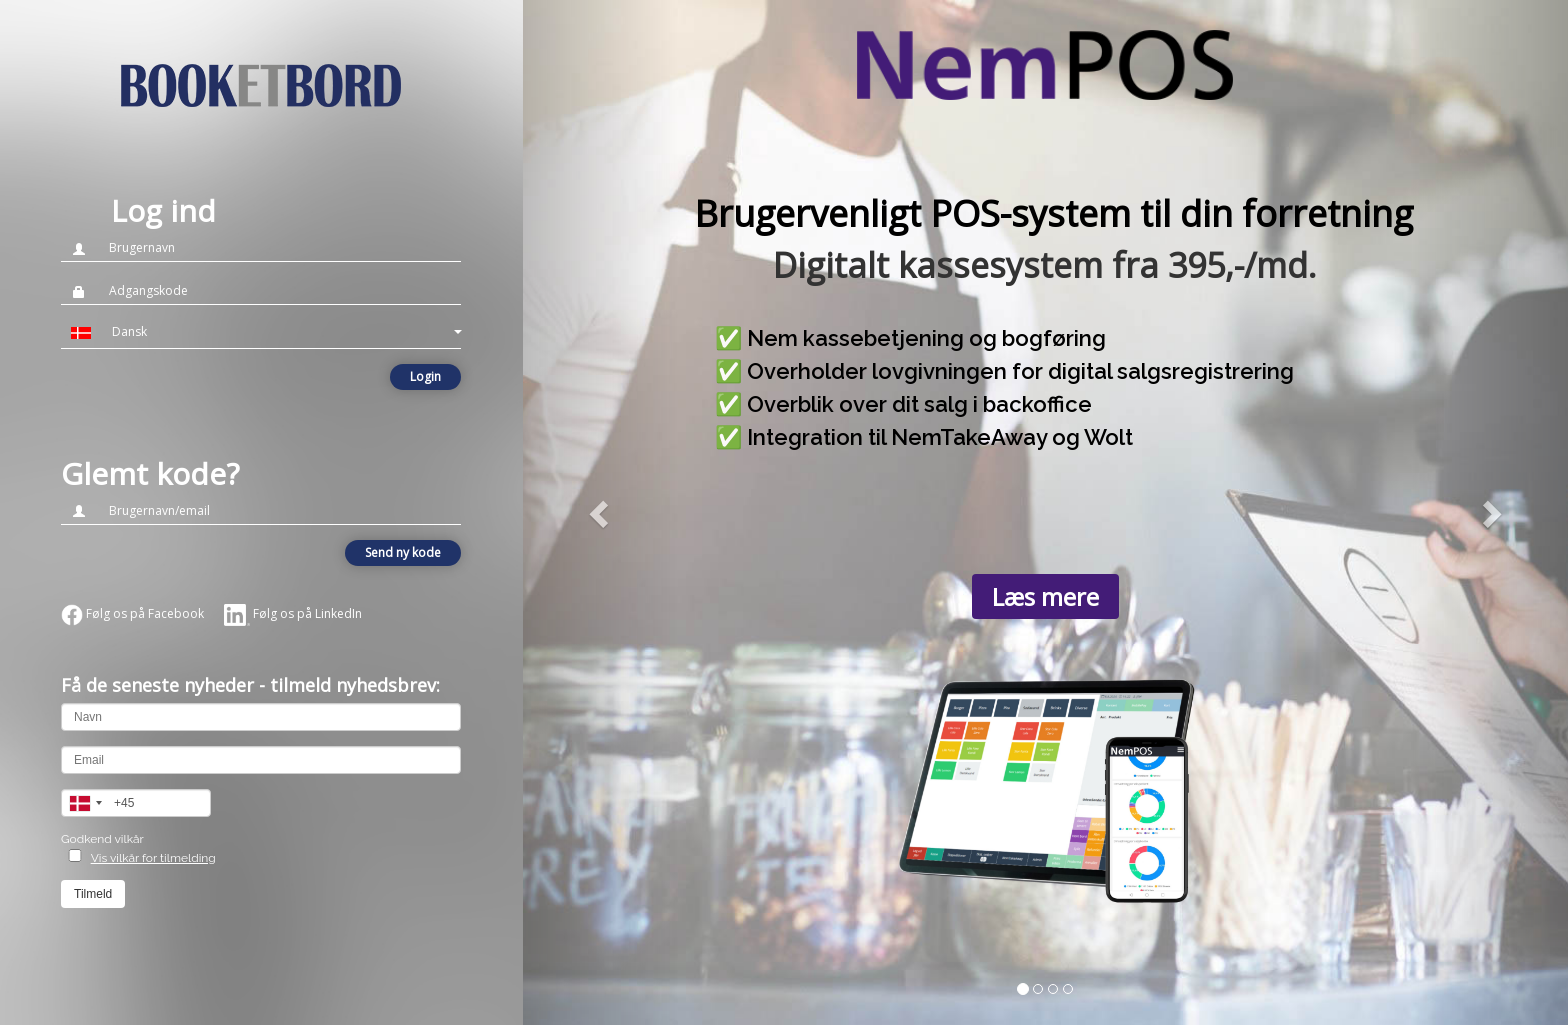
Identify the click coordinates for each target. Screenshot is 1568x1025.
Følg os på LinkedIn (293, 613)
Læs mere (1045, 596)
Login (425, 376)
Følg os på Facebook (132, 613)
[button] (261, 332)
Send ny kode (403, 552)
